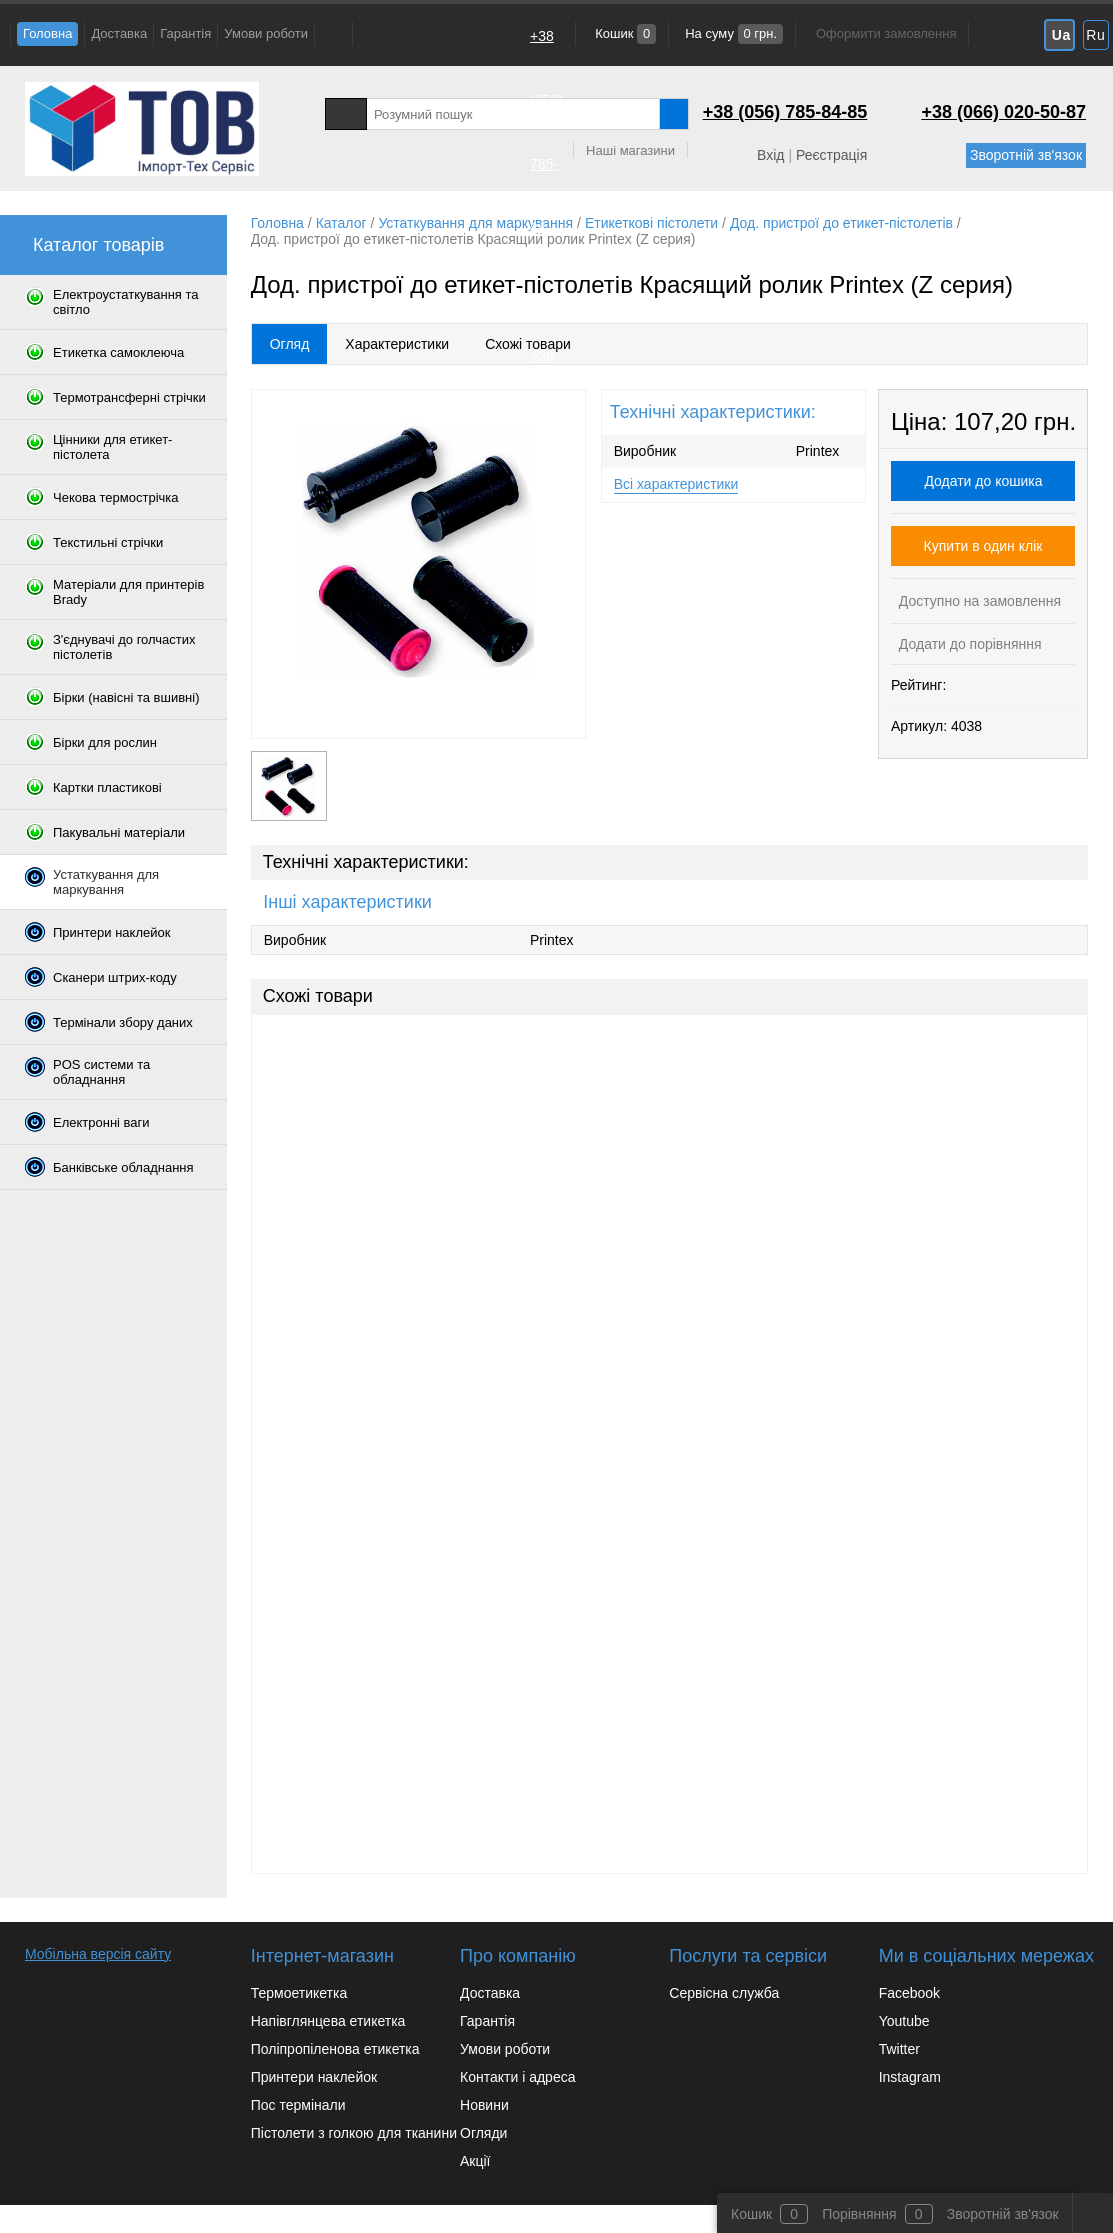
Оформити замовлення (886, 33)
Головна (47, 33)
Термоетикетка (299, 1993)
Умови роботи (266, 33)
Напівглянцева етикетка (328, 2021)
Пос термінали (298, 2105)
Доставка (119, 33)
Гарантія (185, 33)
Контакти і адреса (517, 2077)
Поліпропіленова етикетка (335, 2049)
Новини (484, 2105)
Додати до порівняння (968, 644)
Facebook (909, 1993)
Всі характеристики (676, 484)
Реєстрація (831, 155)
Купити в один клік (983, 546)
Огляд (290, 344)
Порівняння (859, 2214)
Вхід (770, 155)
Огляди (483, 2133)
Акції (475, 2161)
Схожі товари (528, 344)
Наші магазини (630, 150)
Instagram (910, 2077)
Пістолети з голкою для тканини (354, 2133)
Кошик (624, 33)
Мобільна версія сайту (98, 1954)
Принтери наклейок (314, 2077)
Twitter (899, 2049)
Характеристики (397, 344)
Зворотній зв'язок (1026, 155)
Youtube (904, 2021)
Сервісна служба (724, 1993)
